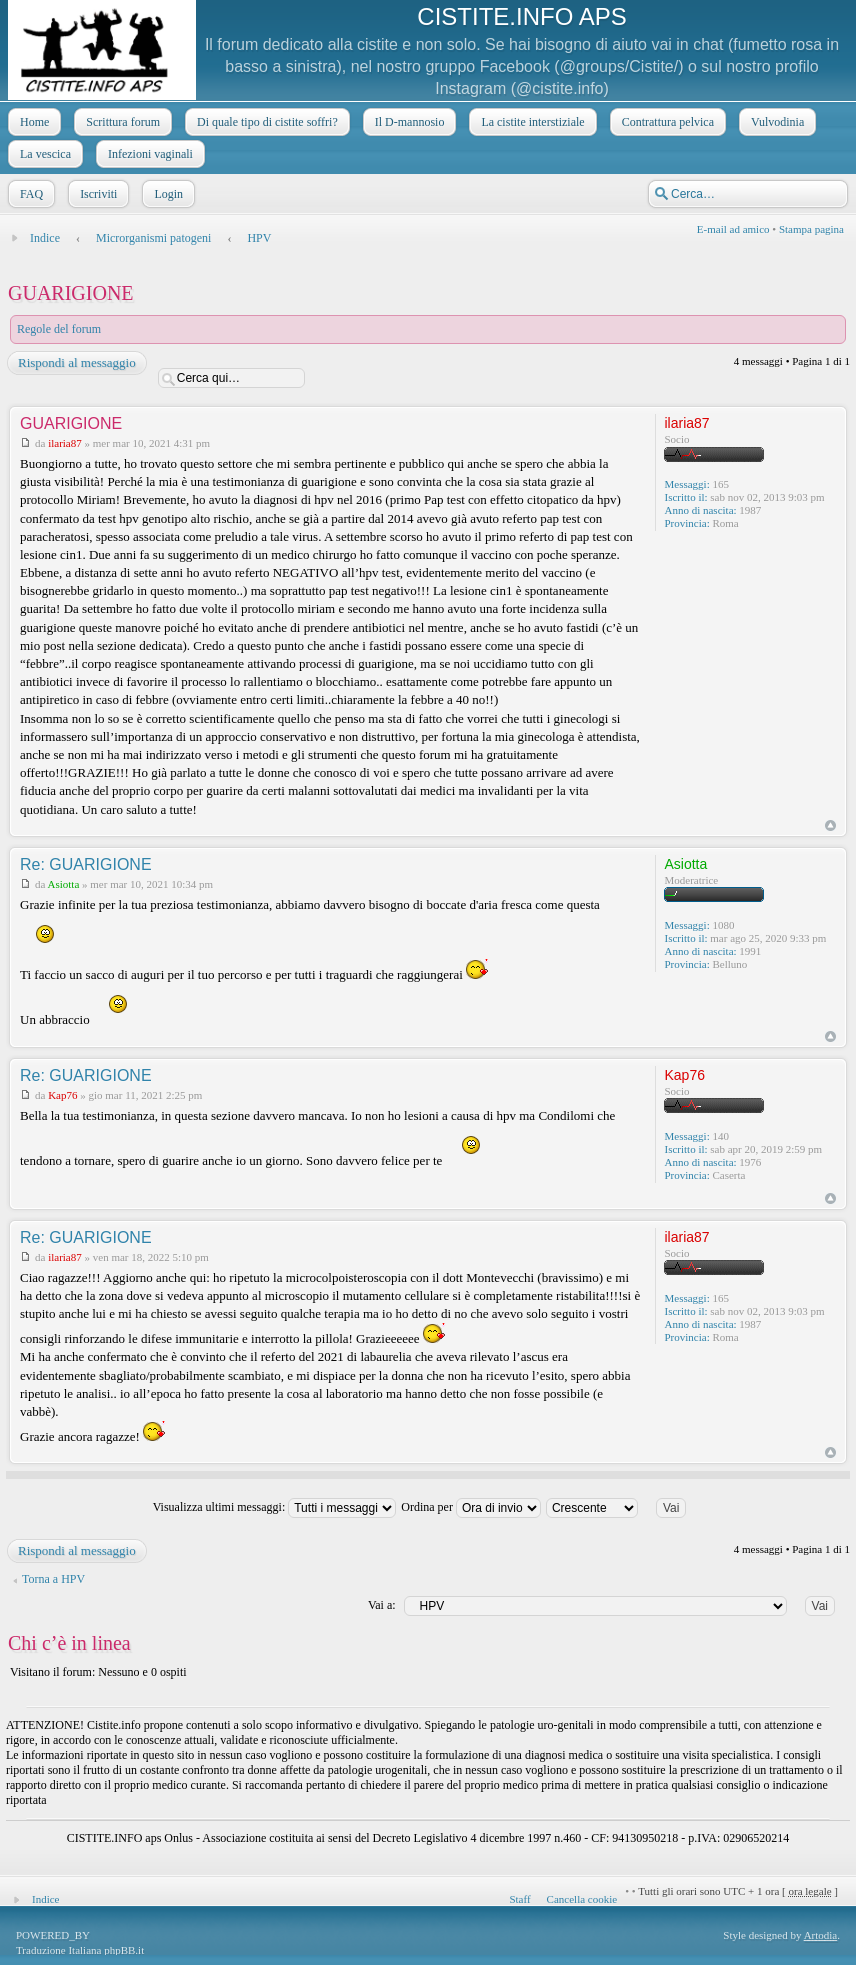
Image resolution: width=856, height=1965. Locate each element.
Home (32, 122)
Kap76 (62, 1095)
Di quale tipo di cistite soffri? (265, 122)
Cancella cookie (582, 1899)
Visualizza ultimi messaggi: (275, 1507)
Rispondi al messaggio (76, 363)
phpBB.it (124, 1950)
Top (830, 825)
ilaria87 (65, 443)
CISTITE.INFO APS (521, 16)
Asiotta (64, 884)
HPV (259, 238)
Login (166, 194)
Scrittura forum (121, 122)
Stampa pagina (811, 229)
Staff (519, 1899)
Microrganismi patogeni (153, 238)
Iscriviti (96, 194)
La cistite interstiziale (530, 122)
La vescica (43, 154)
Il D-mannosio (408, 122)
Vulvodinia (775, 122)
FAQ (29, 194)
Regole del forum (59, 329)
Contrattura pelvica (666, 122)
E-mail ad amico (733, 229)
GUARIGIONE (71, 293)
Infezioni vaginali (148, 154)
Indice (45, 238)
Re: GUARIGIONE (86, 864)
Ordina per (471, 1507)
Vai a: (382, 1605)
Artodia (821, 1935)
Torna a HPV (53, 1579)
